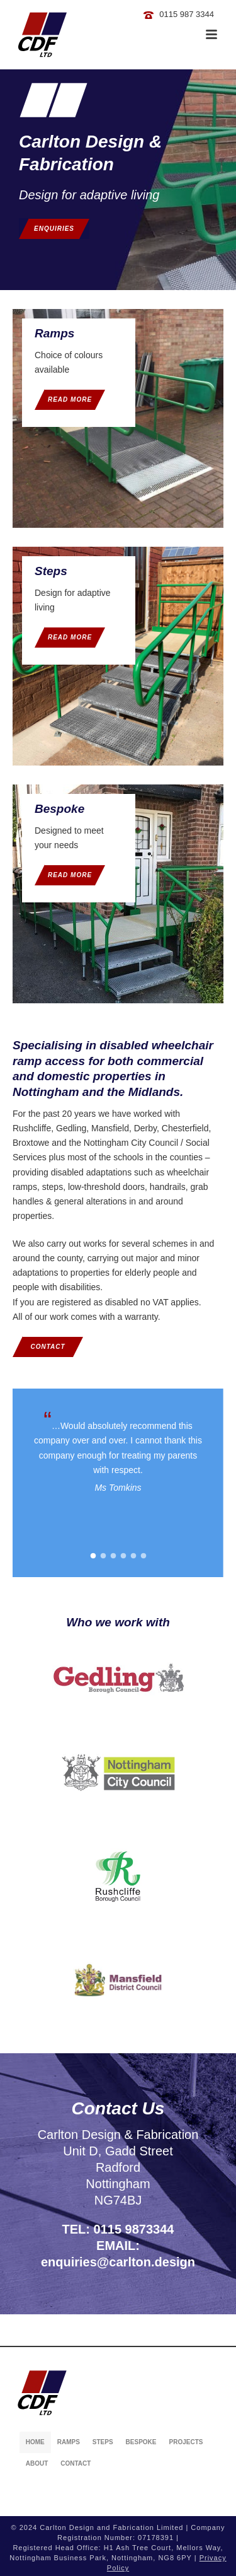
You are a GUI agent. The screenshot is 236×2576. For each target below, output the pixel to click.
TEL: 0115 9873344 (118, 2229)
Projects (186, 2442)
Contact (75, 2463)
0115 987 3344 (186, 14)
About (37, 2463)
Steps (103, 2442)
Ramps (68, 2442)
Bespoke (141, 2442)
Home (35, 2442)
